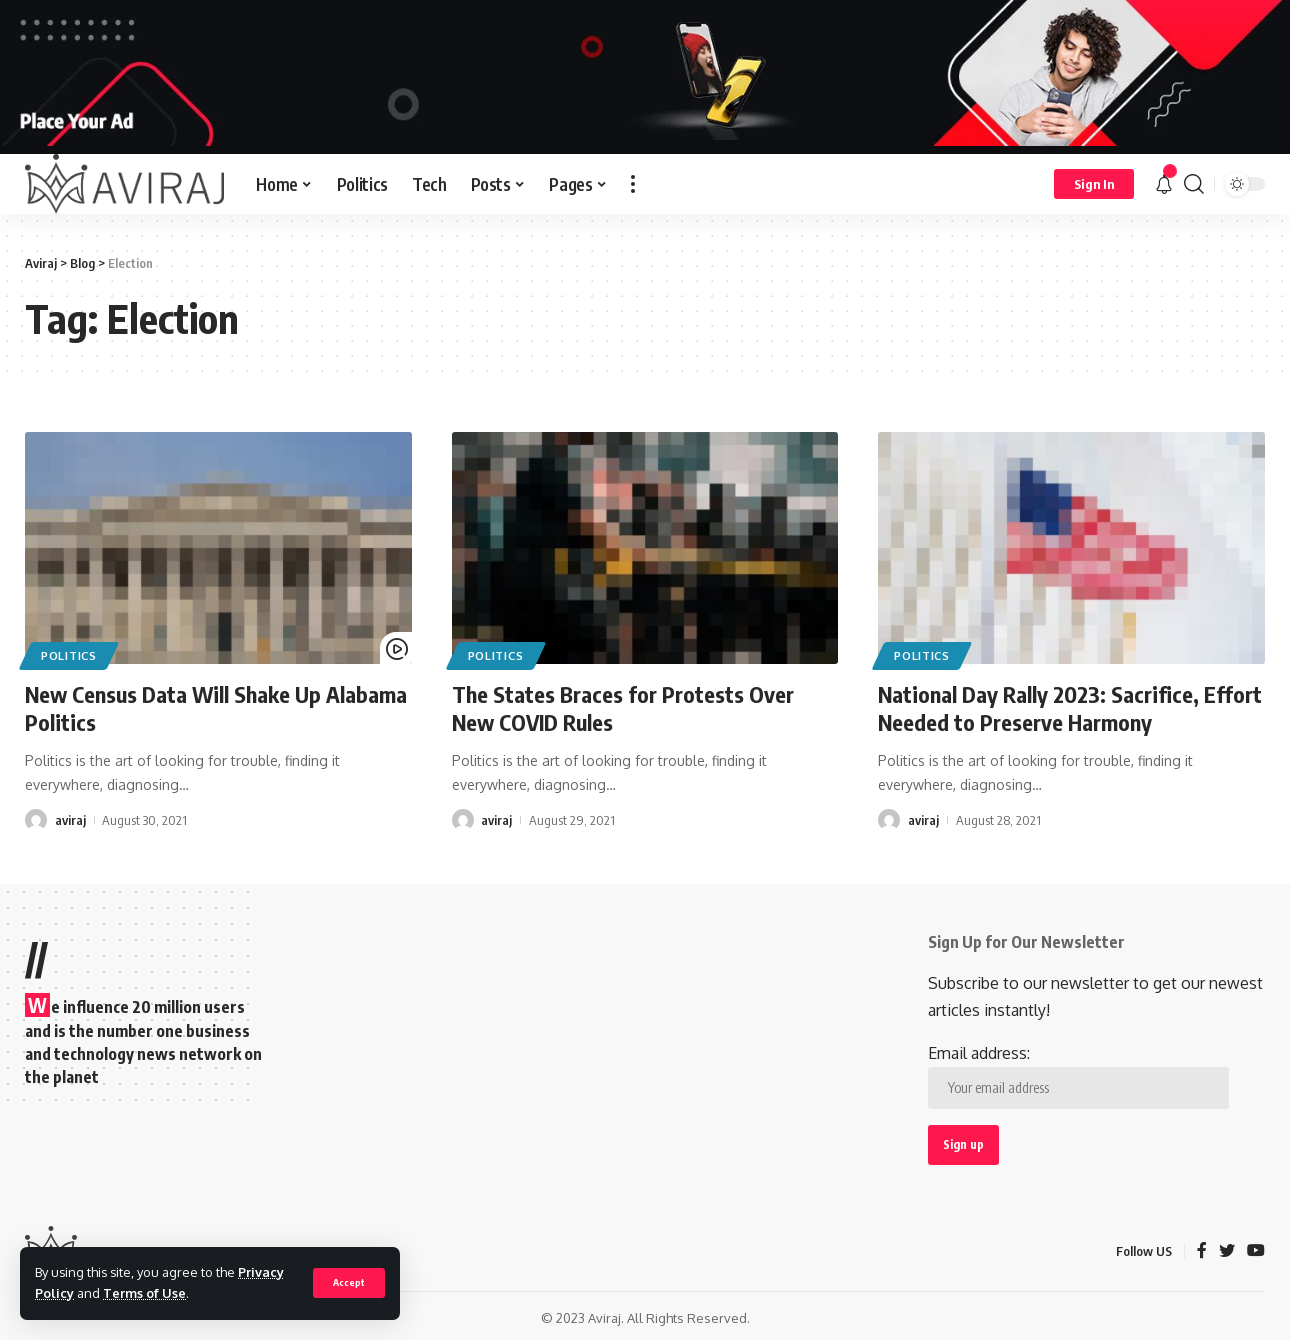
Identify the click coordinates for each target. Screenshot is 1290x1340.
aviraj (70, 819)
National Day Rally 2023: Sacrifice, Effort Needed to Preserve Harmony (1070, 708)
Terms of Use (144, 1293)
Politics (69, 655)
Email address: (1078, 1076)
